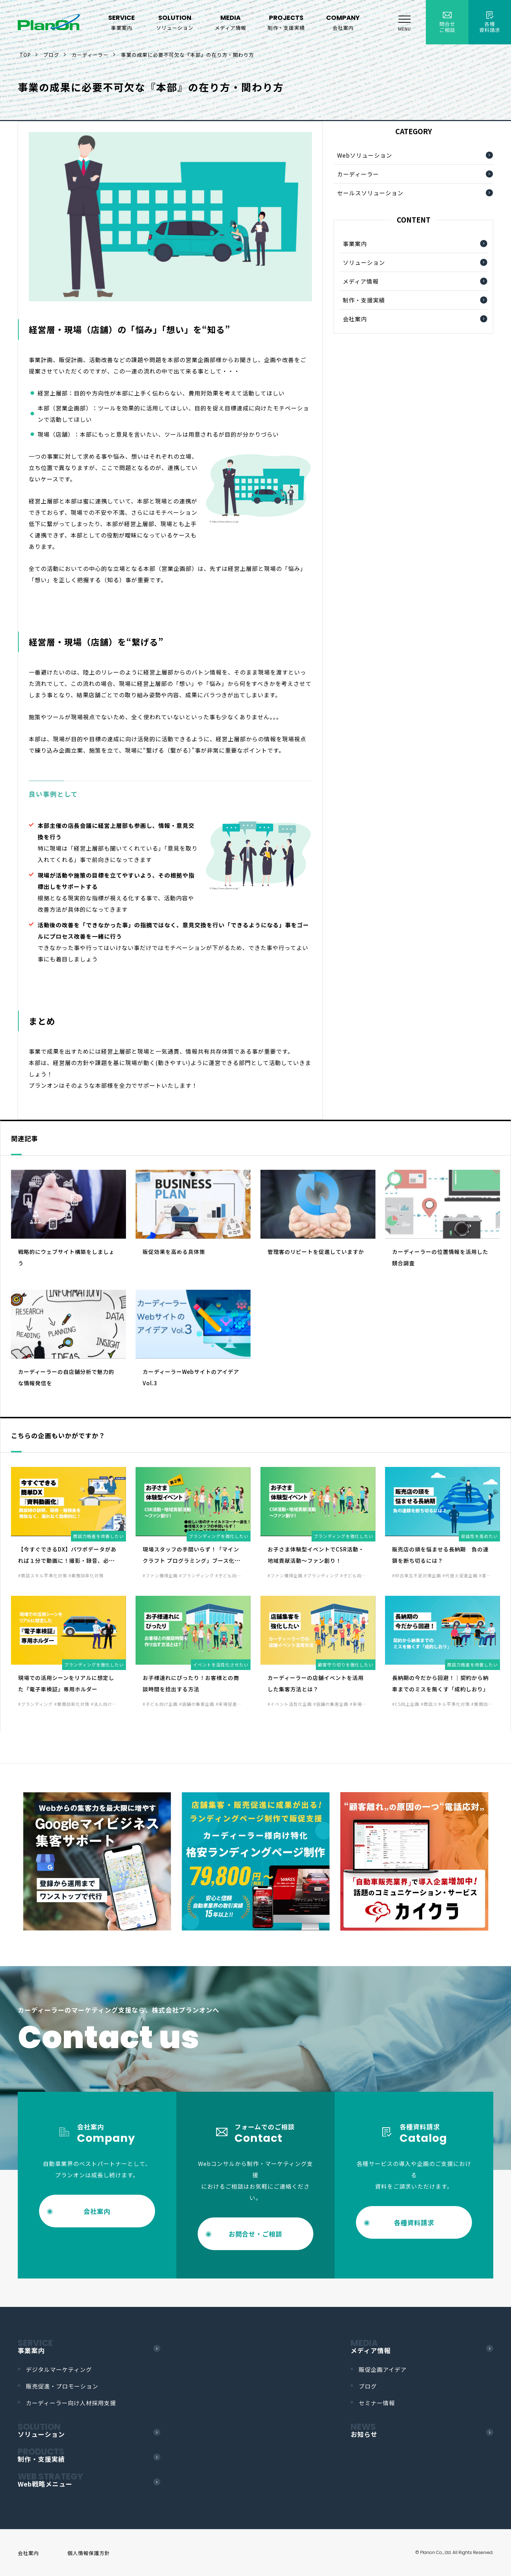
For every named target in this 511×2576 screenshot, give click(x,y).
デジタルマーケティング (59, 2369)
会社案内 (355, 319)
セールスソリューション (370, 193)
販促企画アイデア (383, 2369)
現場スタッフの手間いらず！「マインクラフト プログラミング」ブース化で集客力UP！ (191, 1560)
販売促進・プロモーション (62, 2386)
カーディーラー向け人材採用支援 (71, 2402)
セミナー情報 (377, 2402)
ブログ (368, 2386)
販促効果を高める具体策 (174, 1251)
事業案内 (355, 243)
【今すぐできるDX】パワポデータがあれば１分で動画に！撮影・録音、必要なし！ (67, 1560)
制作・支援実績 (364, 300)
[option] (97, 1861)
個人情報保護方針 (88, 2552)
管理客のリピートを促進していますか (316, 1251)
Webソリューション (364, 155)
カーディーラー (358, 174)
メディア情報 (361, 281)
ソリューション (364, 262)
